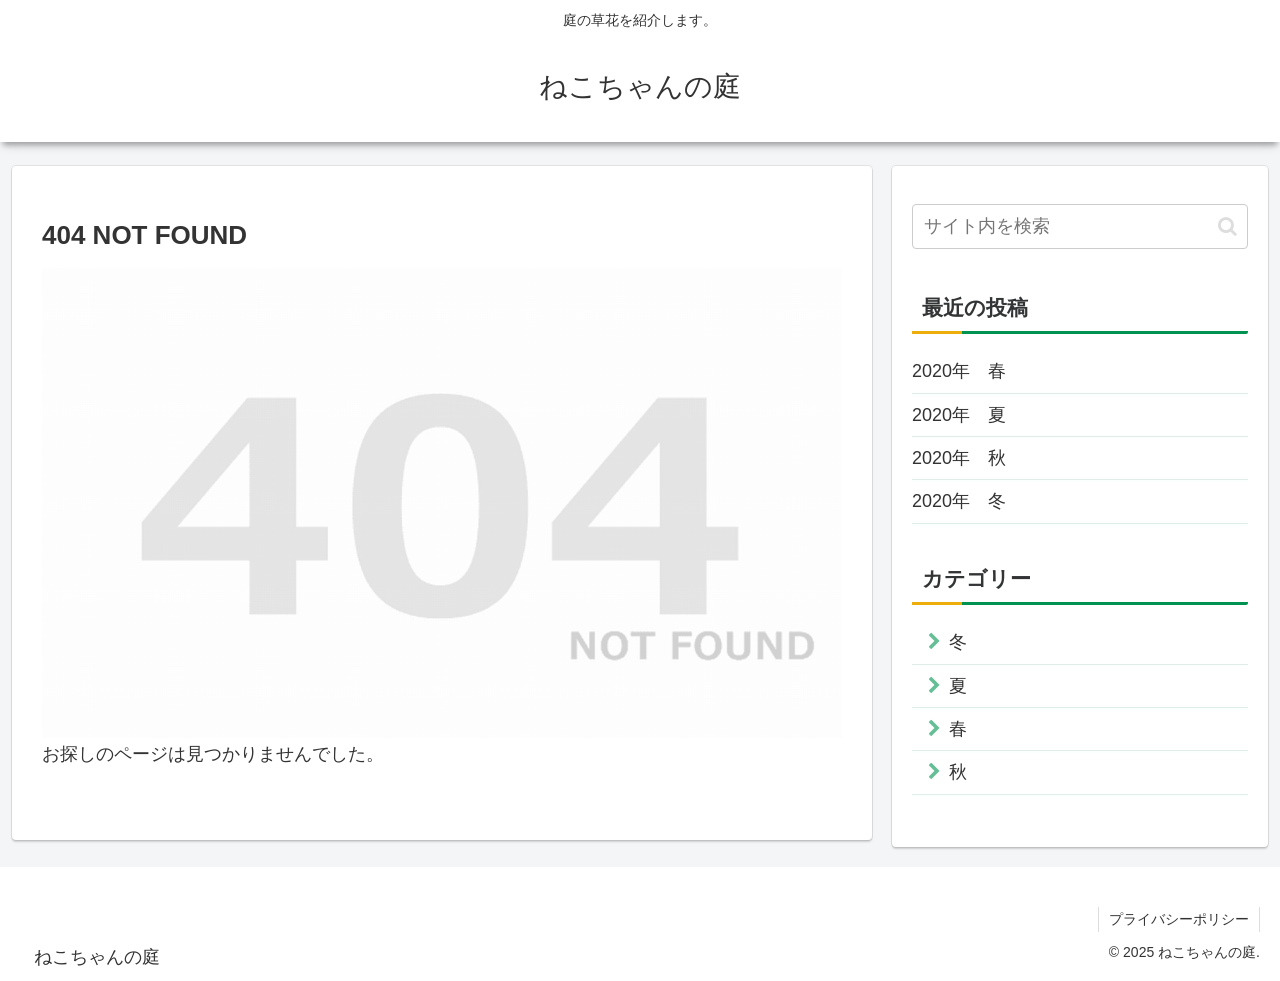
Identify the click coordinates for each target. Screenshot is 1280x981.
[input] (1080, 226)
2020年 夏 (959, 415)
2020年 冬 (959, 501)
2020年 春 (959, 371)
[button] (1227, 226)
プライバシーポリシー (1179, 919)
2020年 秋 (959, 458)
